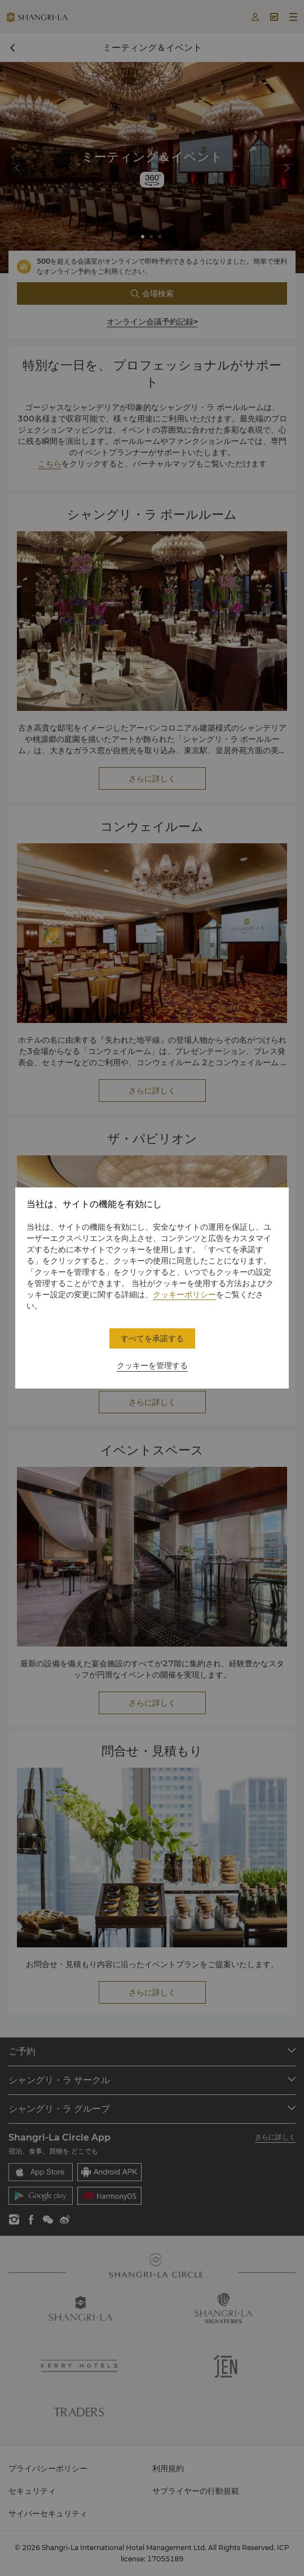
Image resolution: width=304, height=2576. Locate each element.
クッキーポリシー (184, 1294)
